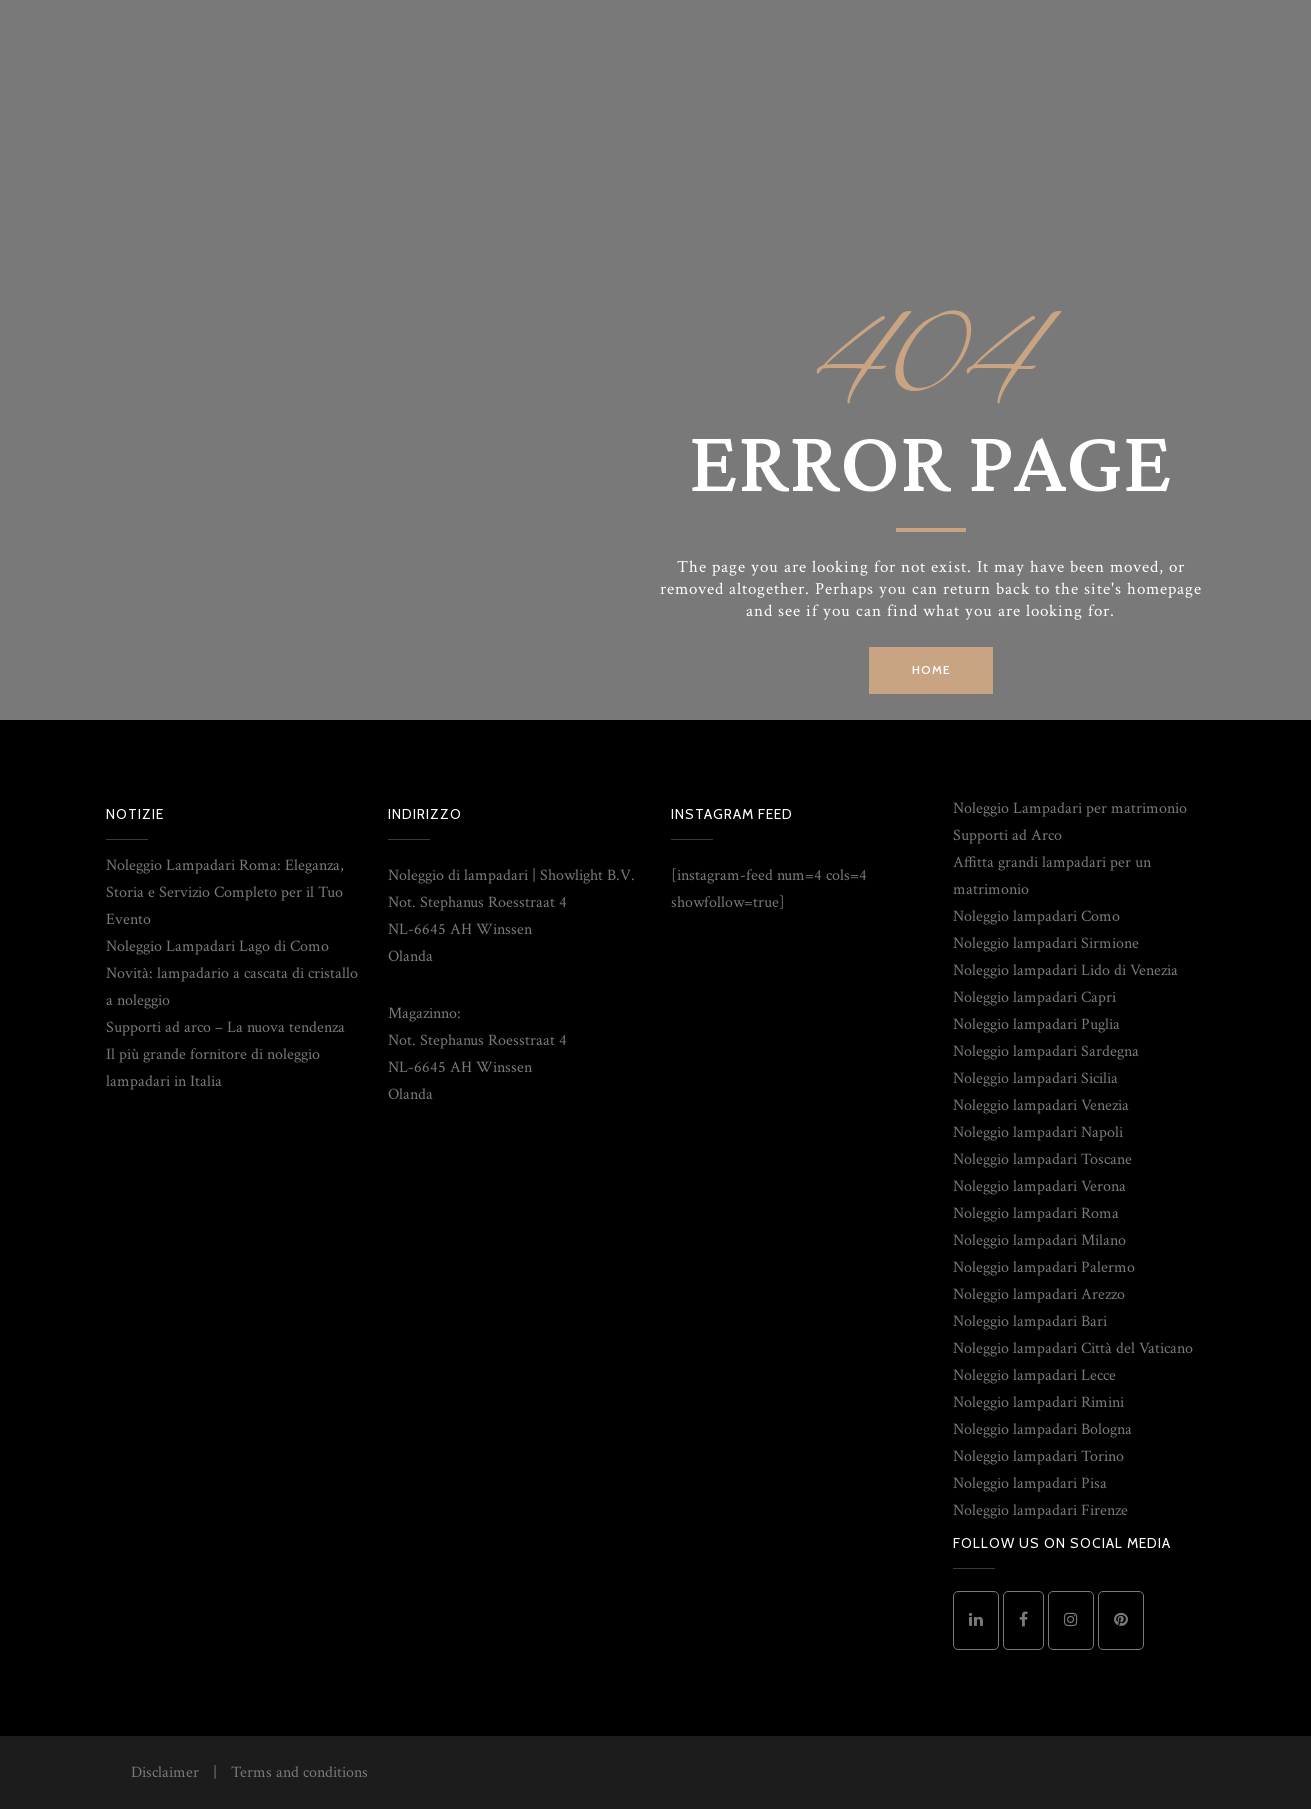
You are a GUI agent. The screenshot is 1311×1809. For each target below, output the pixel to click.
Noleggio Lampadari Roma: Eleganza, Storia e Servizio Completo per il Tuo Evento (225, 892)
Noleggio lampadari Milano (1039, 1240)
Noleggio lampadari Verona (1039, 1186)
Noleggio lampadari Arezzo (1039, 1294)
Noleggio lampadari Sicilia (1035, 1078)
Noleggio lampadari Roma (1036, 1213)
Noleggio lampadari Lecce (1034, 1375)
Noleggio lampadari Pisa (1030, 1483)
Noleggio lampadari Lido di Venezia (1065, 970)
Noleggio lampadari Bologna (1042, 1429)
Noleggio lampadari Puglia (1036, 1024)
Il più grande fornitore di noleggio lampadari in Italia (213, 1068)
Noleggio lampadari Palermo (1044, 1267)
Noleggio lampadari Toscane (1042, 1159)
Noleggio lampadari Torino (1038, 1456)
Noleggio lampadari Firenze (1040, 1510)
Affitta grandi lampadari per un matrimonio (1052, 876)
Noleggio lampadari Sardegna (1046, 1051)
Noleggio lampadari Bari (1030, 1321)
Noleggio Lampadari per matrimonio (1070, 808)
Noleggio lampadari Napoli (1038, 1132)
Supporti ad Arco (1007, 835)
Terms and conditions (299, 1772)
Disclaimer (165, 1772)
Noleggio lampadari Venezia (1041, 1105)
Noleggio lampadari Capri (1034, 997)
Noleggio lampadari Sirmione (1046, 943)
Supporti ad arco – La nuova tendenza (225, 1027)
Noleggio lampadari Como (1036, 916)
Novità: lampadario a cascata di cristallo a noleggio (232, 987)
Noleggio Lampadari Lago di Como (217, 946)
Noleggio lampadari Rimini (1038, 1402)
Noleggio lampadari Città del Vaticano (1073, 1348)
